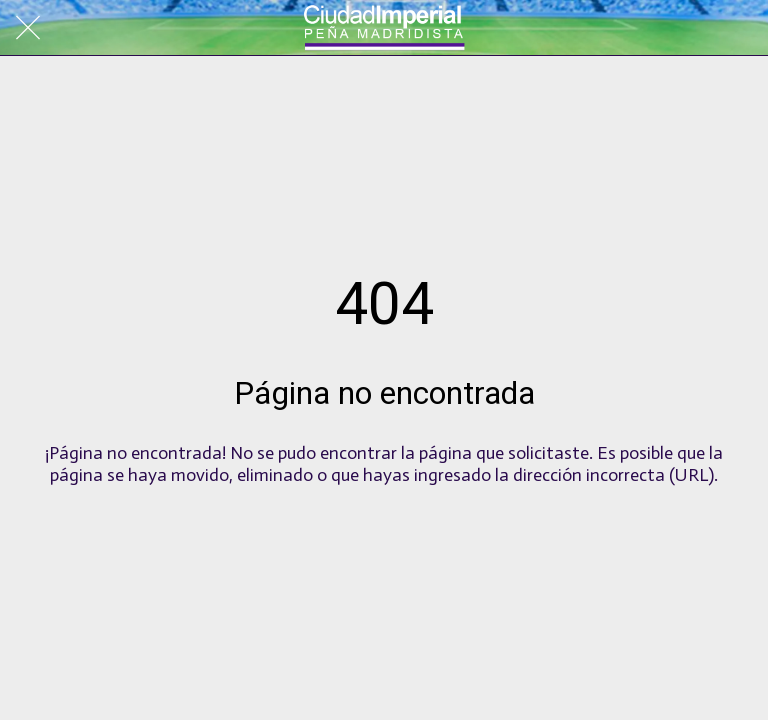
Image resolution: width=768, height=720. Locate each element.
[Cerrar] (28, 28)
